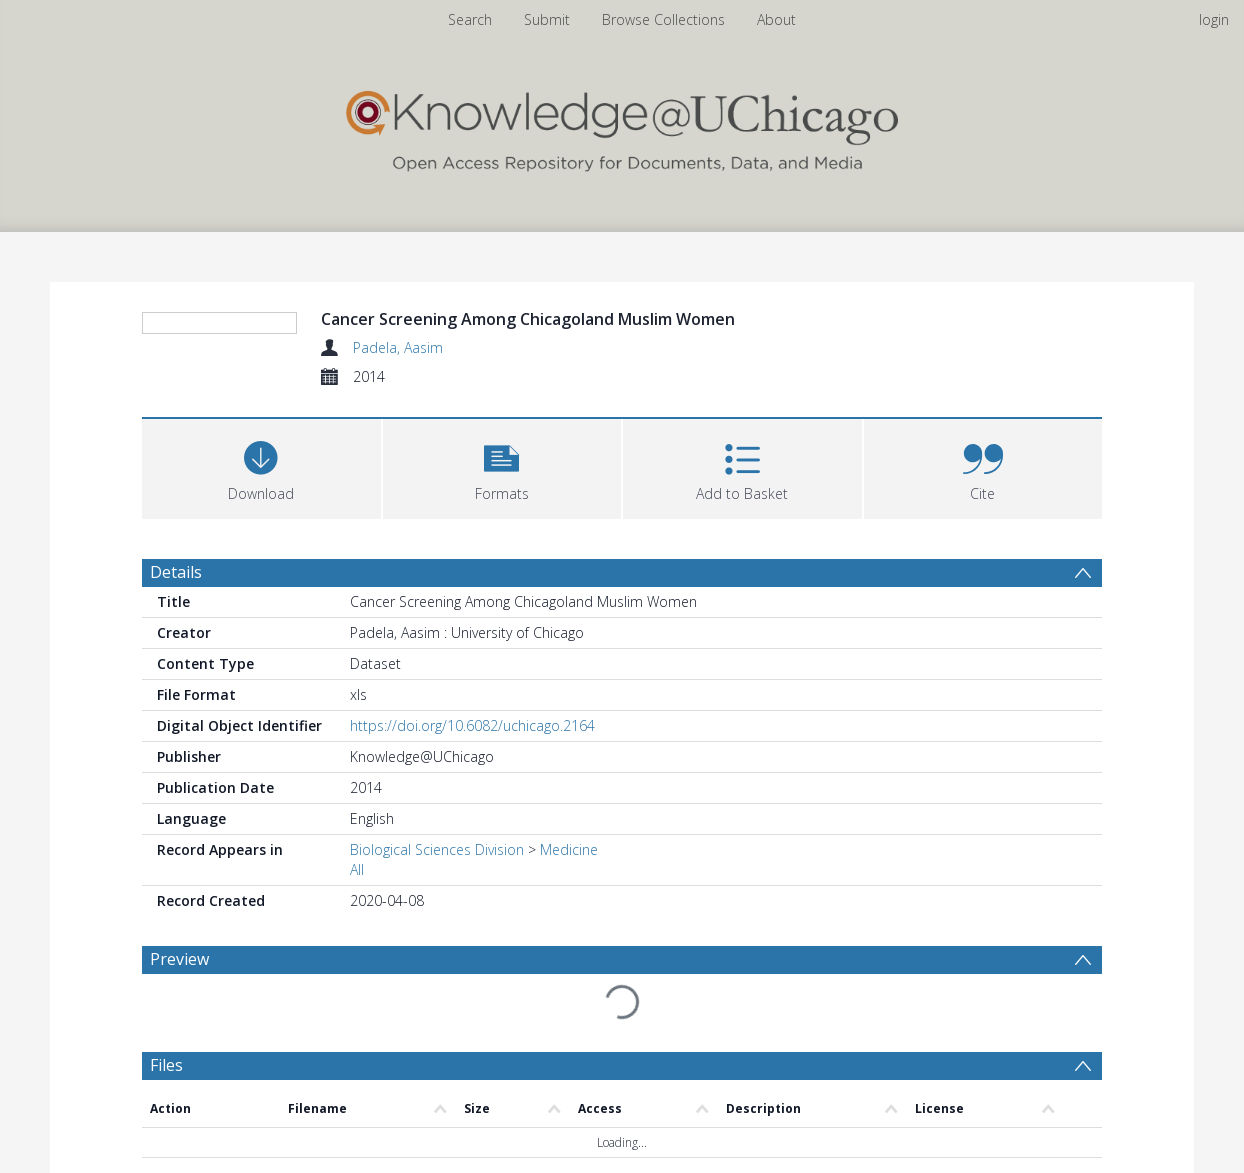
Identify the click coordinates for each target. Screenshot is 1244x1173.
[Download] (261, 466)
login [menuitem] (1214, 19)
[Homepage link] (622, 126)
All (357, 869)
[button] (502, 466)
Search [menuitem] (470, 19)
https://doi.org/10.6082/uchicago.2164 (472, 725)
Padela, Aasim (398, 347)
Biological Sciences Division (437, 849)
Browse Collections (663, 19)
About (776, 19)
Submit (547, 19)
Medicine (569, 849)
